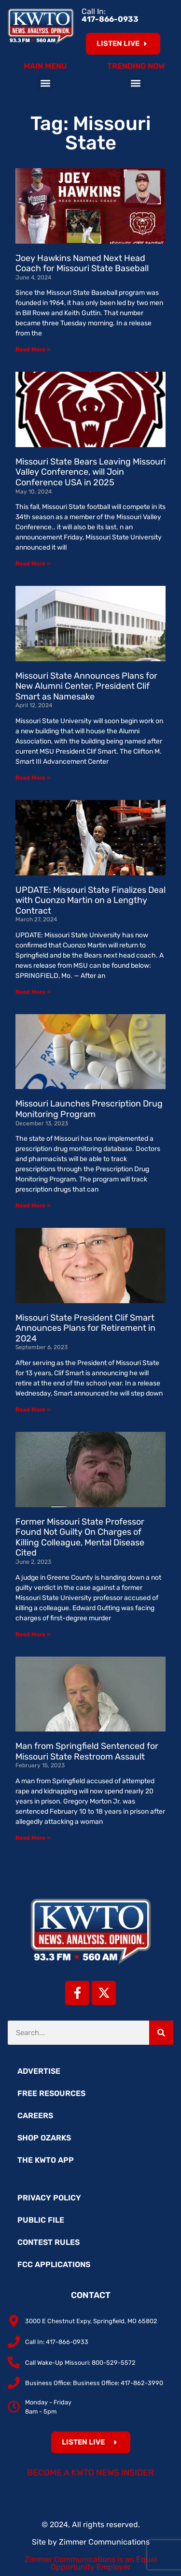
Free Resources (51, 2093)
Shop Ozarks (44, 2137)
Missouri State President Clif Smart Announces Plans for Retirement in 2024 (85, 1328)
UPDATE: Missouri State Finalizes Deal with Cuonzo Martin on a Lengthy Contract (90, 900)
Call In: (110, 15)
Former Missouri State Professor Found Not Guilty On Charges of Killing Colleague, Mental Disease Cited (79, 1537)
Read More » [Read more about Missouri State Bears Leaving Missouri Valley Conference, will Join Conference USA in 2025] (32, 563)
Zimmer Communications (104, 2542)
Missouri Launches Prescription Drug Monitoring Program (89, 1109)
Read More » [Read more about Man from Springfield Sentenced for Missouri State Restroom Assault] (32, 1837)
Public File (40, 2220)
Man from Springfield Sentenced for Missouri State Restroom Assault (86, 1751)
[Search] (161, 2033)
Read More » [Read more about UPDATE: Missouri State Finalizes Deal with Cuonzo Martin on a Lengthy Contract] (32, 992)
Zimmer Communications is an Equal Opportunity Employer (91, 2563)
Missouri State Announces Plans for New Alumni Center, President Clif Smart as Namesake (86, 686)
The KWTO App (45, 2160)
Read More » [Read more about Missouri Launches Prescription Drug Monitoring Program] (32, 1205)
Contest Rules (48, 2242)
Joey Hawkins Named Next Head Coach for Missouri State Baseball (82, 263)
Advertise (38, 2071)
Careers (35, 2115)
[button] (45, 83)
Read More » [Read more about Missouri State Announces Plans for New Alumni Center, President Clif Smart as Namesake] (32, 777)
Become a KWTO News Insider (90, 2472)
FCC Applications (53, 2264)
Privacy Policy (49, 2197)
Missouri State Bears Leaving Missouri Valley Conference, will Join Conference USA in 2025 (90, 472)
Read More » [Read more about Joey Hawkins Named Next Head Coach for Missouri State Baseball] (32, 349)
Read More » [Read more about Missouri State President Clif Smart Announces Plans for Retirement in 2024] (32, 1409)
